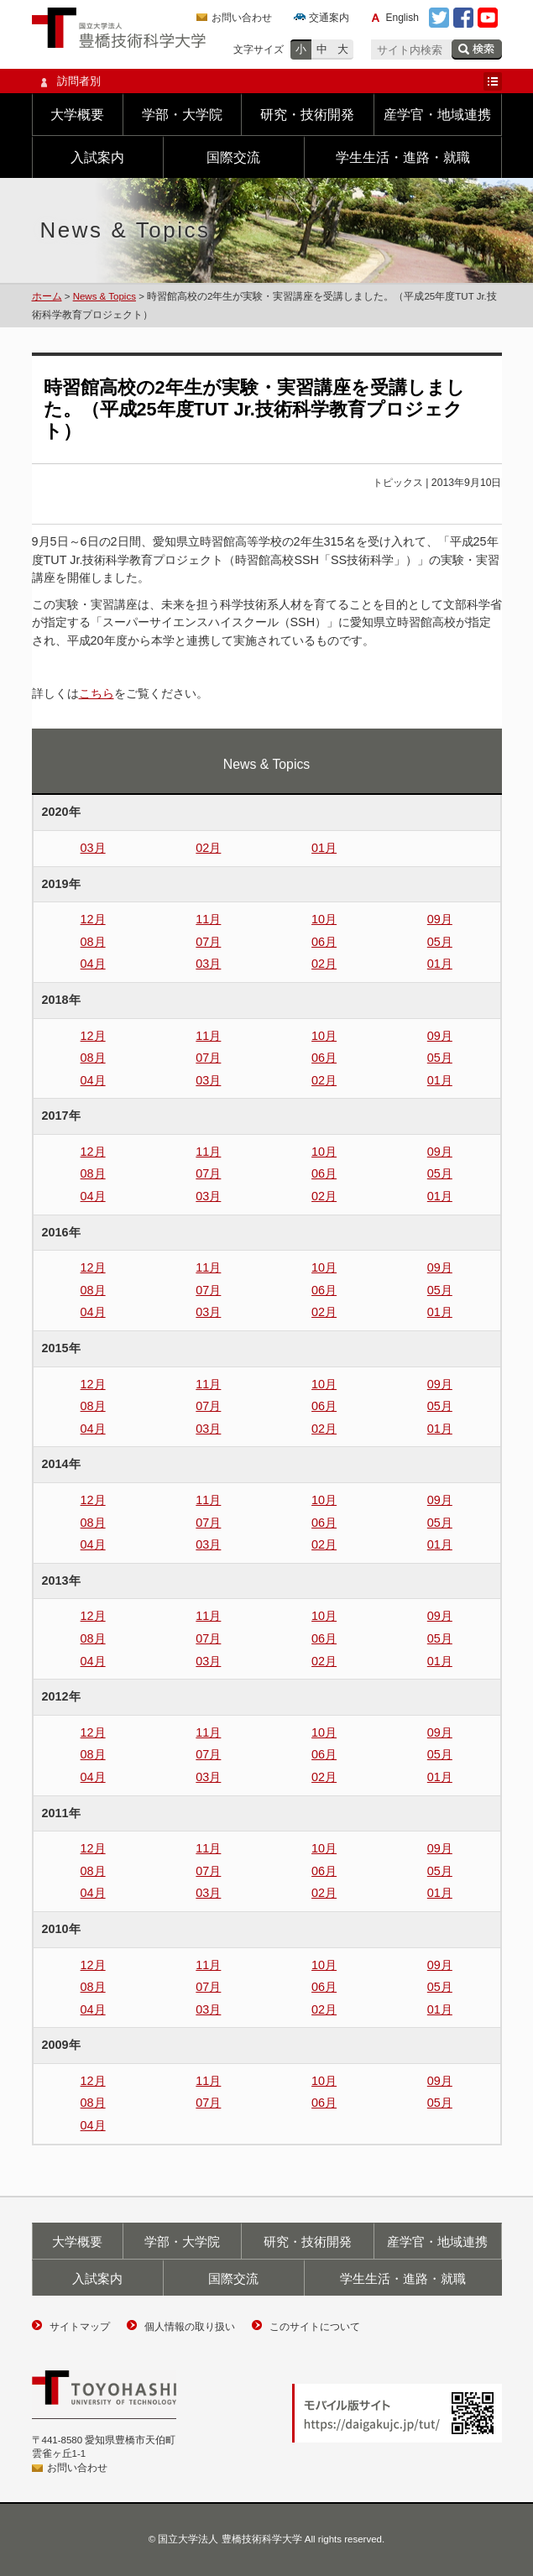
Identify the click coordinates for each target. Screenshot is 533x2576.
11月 (208, 919)
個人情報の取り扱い (189, 2327)
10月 (324, 919)
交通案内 (329, 17)
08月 (93, 941)
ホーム (47, 296)
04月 (93, 963)
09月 (439, 919)
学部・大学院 (182, 114)
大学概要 (77, 114)
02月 (208, 847)
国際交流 (233, 157)
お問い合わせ (242, 17)
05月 (439, 941)
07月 (208, 941)
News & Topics (104, 296)
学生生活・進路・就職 (403, 157)
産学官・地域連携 (437, 114)
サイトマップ (80, 2327)
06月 (324, 941)
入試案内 (97, 157)
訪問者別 (267, 81)
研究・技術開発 (307, 114)
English (402, 17)
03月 (93, 847)
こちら (96, 693)
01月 (324, 847)
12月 (93, 919)
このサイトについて (314, 2327)
